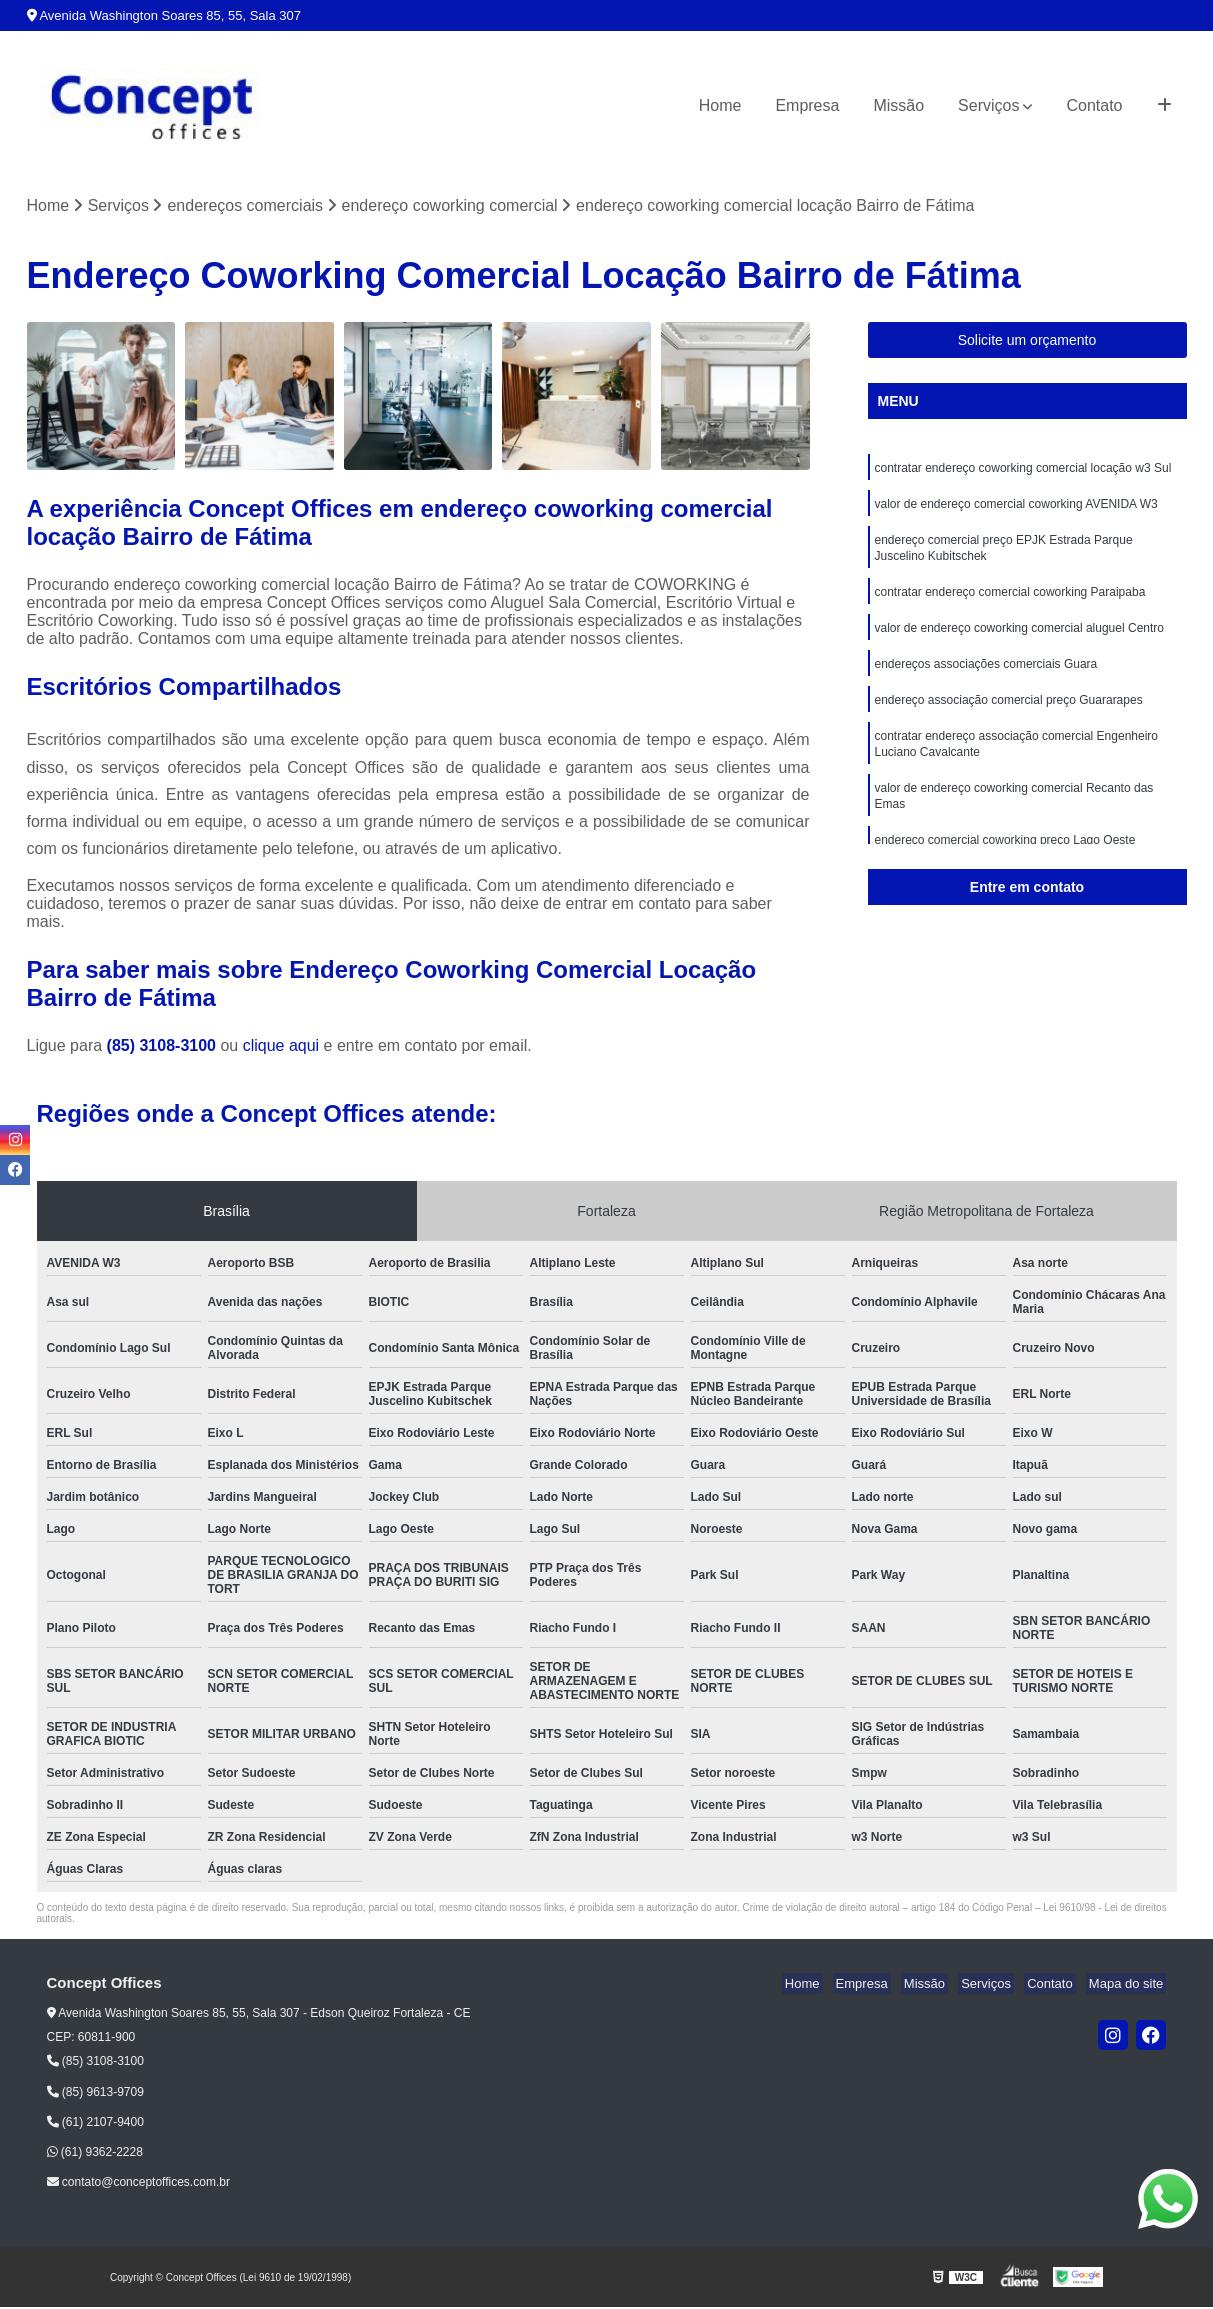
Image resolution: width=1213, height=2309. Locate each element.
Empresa (807, 105)
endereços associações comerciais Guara (986, 679)
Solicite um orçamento (1027, 342)
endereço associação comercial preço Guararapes (1009, 717)
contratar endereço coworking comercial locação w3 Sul (1023, 471)
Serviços (988, 105)
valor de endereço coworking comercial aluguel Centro (1020, 641)
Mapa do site (1129, 1985)
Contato (1094, 105)
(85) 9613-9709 (95, 2093)
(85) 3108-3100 (164, 1047)
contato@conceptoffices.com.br (138, 2184)
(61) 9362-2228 (95, 2154)
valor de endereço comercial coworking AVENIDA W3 (1016, 509)
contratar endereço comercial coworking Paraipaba (1010, 603)
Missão (898, 105)
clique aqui (281, 1047)
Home (720, 105)
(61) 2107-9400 (95, 2124)
